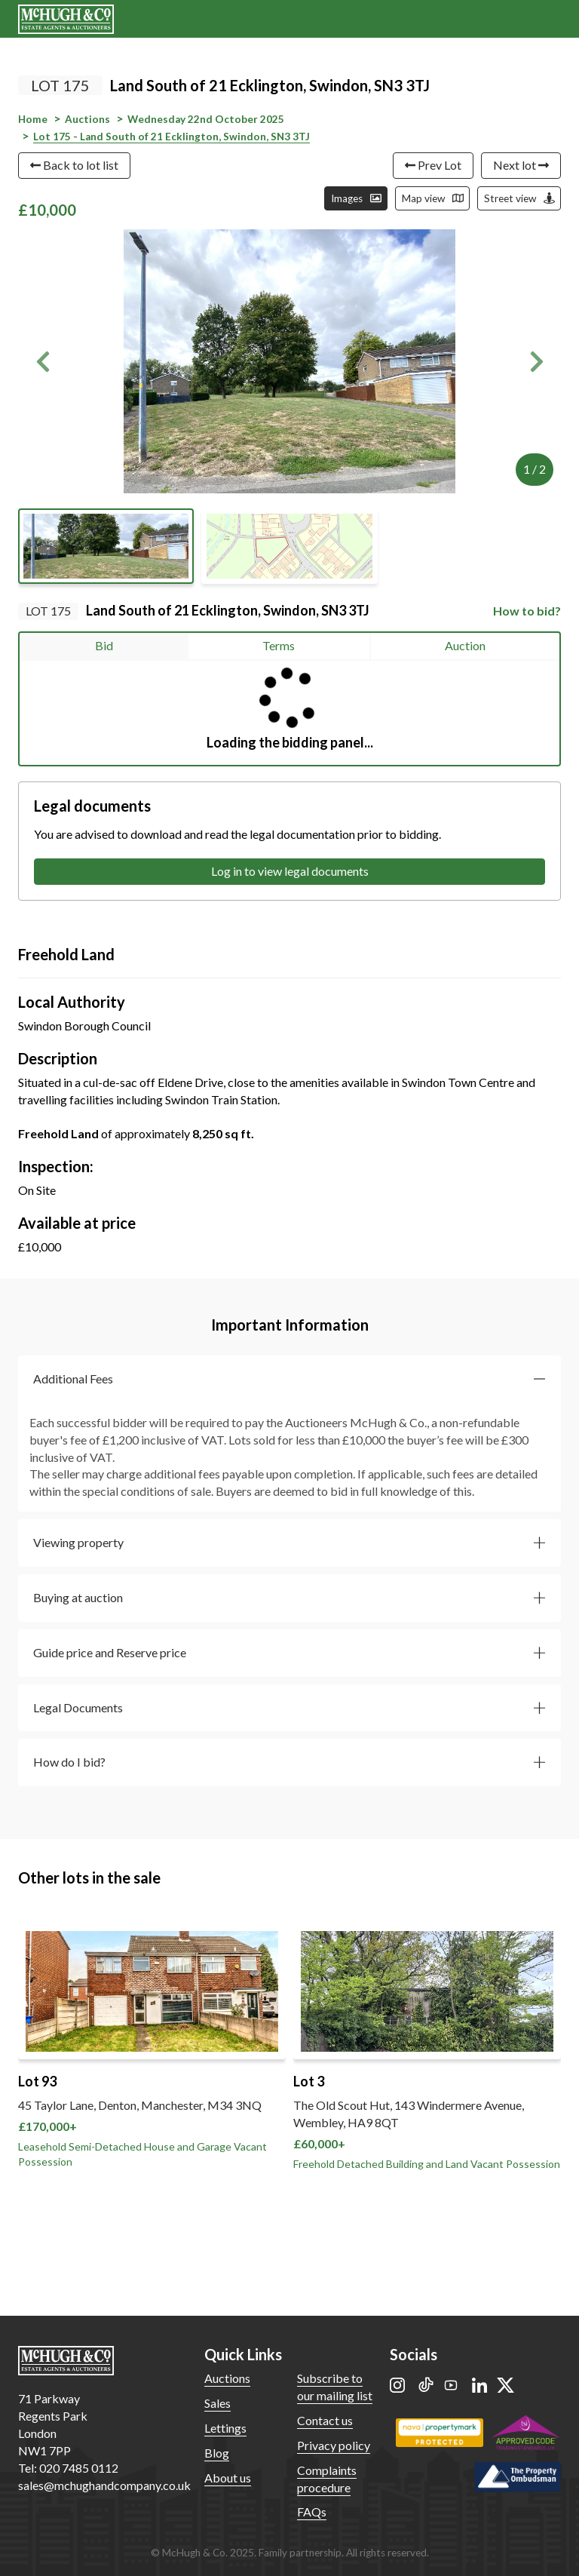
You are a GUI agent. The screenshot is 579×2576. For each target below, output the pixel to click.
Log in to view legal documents (290, 871)
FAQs (311, 2511)
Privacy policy (333, 2445)
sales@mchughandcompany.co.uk (104, 2485)
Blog (216, 2453)
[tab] (289, 1379)
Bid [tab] (104, 645)
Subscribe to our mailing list (334, 2387)
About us (227, 2477)
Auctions (227, 2378)
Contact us (325, 2420)
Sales (217, 2403)
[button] (43, 362)
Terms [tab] (278, 645)
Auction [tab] (465, 645)
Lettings (225, 2428)
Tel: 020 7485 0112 (68, 2468)
